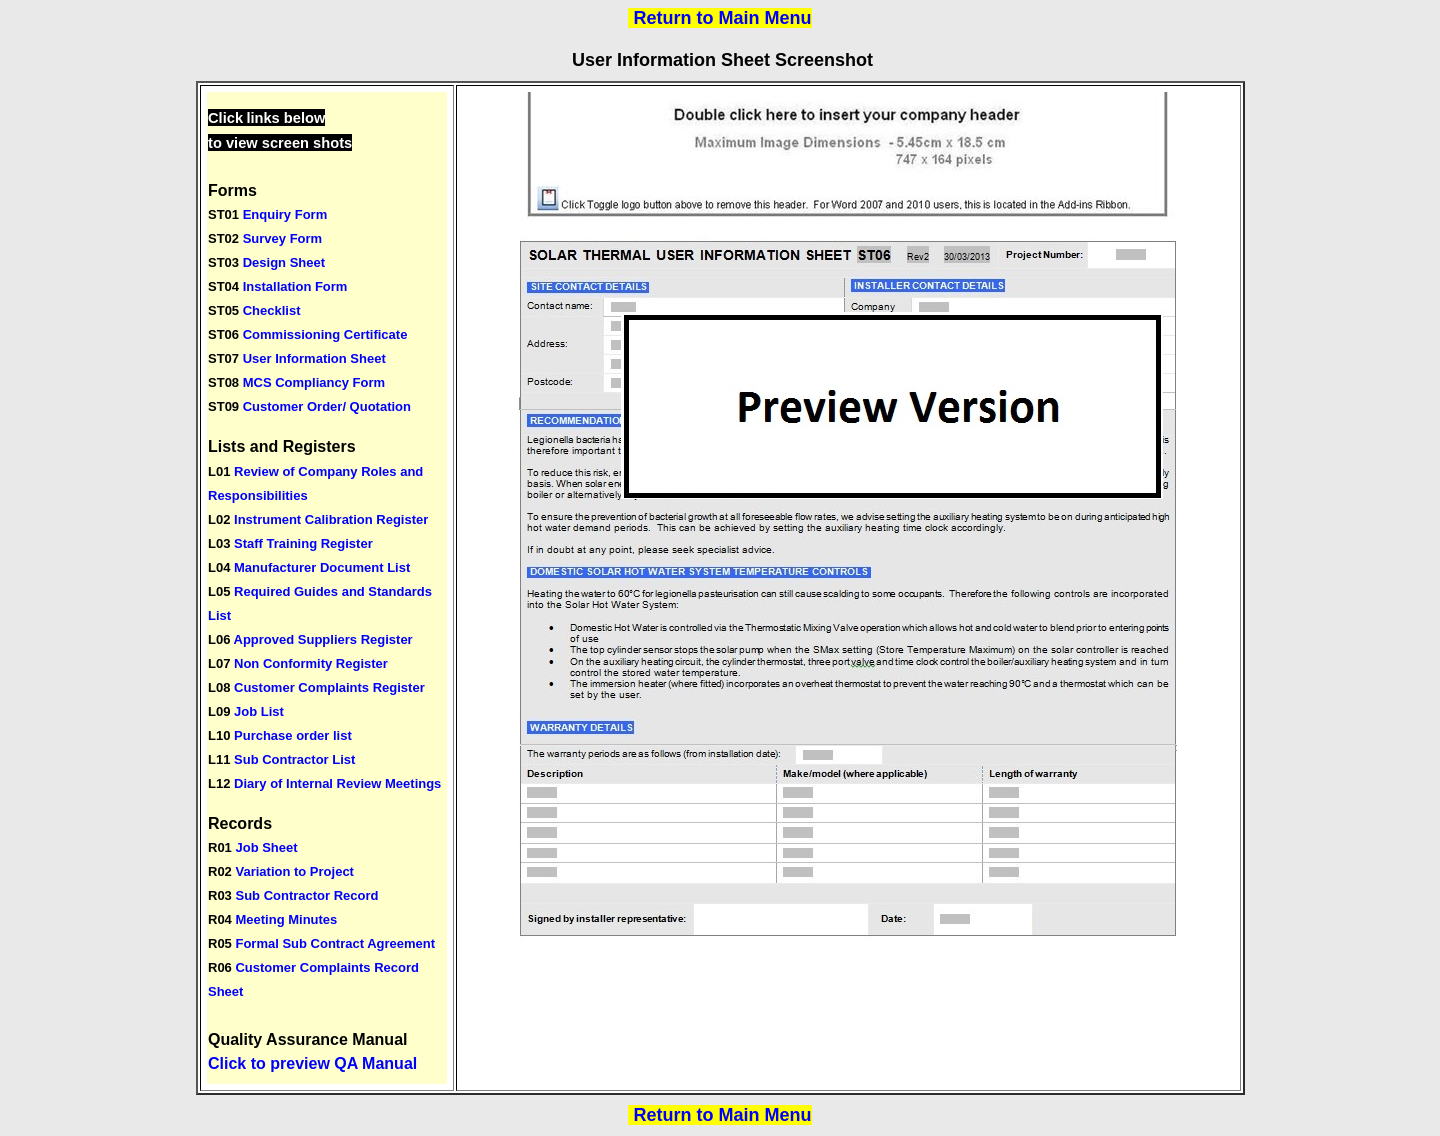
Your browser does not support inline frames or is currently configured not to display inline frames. (327, 588)
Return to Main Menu (723, 18)
